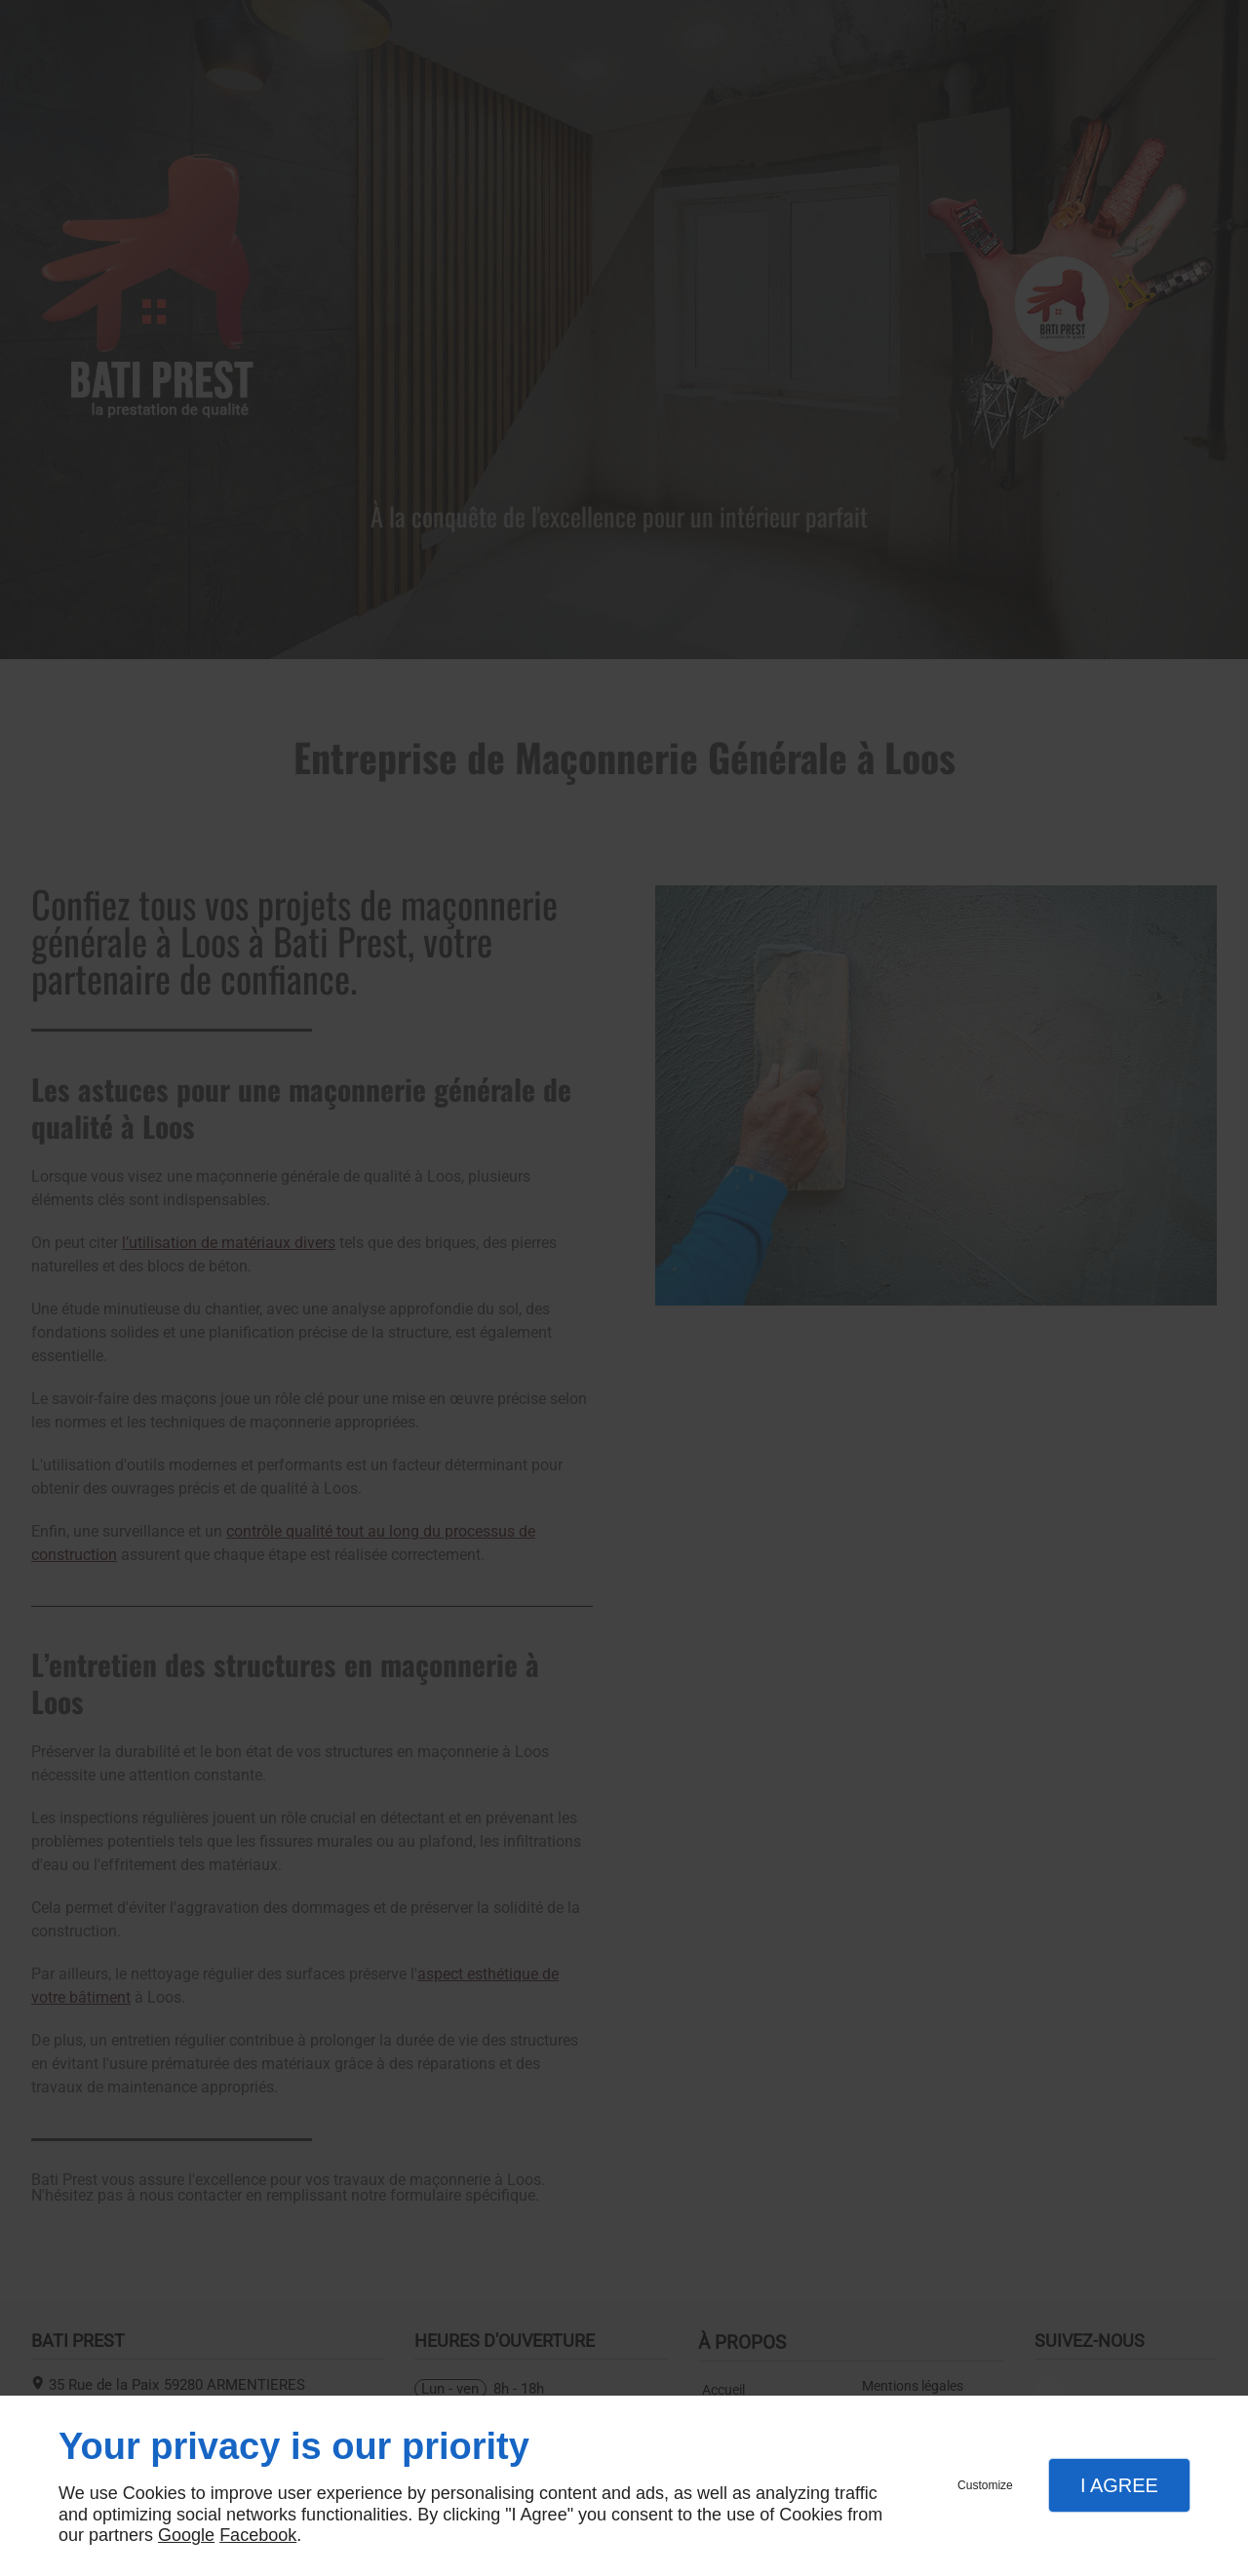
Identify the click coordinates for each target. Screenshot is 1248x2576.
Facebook (257, 2535)
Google (186, 2535)
